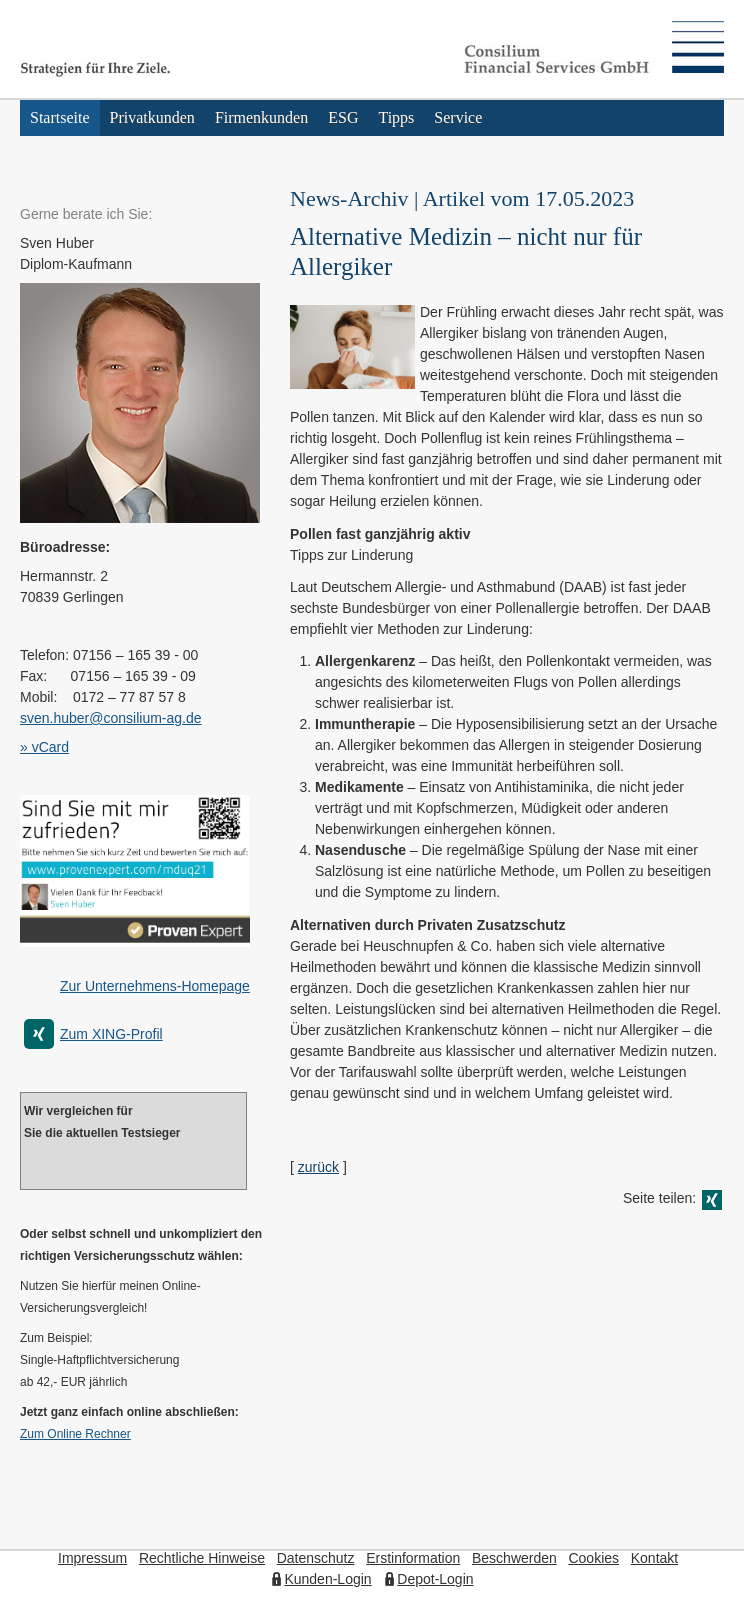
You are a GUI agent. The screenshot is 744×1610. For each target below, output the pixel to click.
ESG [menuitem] (343, 117)
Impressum (92, 1558)
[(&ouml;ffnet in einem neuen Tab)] (135, 942)
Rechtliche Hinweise (202, 1558)
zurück (318, 1167)
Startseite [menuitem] (60, 117)
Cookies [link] (593, 1558)
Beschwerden (514, 1558)
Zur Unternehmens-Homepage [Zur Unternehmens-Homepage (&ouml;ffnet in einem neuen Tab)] (155, 986)
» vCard (44, 747)
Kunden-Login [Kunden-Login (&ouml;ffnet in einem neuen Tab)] (327, 1579)
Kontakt (654, 1558)
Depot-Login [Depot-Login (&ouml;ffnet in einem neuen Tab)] (435, 1579)
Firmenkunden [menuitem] (261, 117)
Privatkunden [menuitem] (152, 117)
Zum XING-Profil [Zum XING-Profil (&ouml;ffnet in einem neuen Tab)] (111, 1034)
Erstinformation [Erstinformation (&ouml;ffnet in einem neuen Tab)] (413, 1558)
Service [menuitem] (458, 117)
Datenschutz (316, 1558)
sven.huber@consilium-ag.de (111, 718)
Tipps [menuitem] (396, 117)
